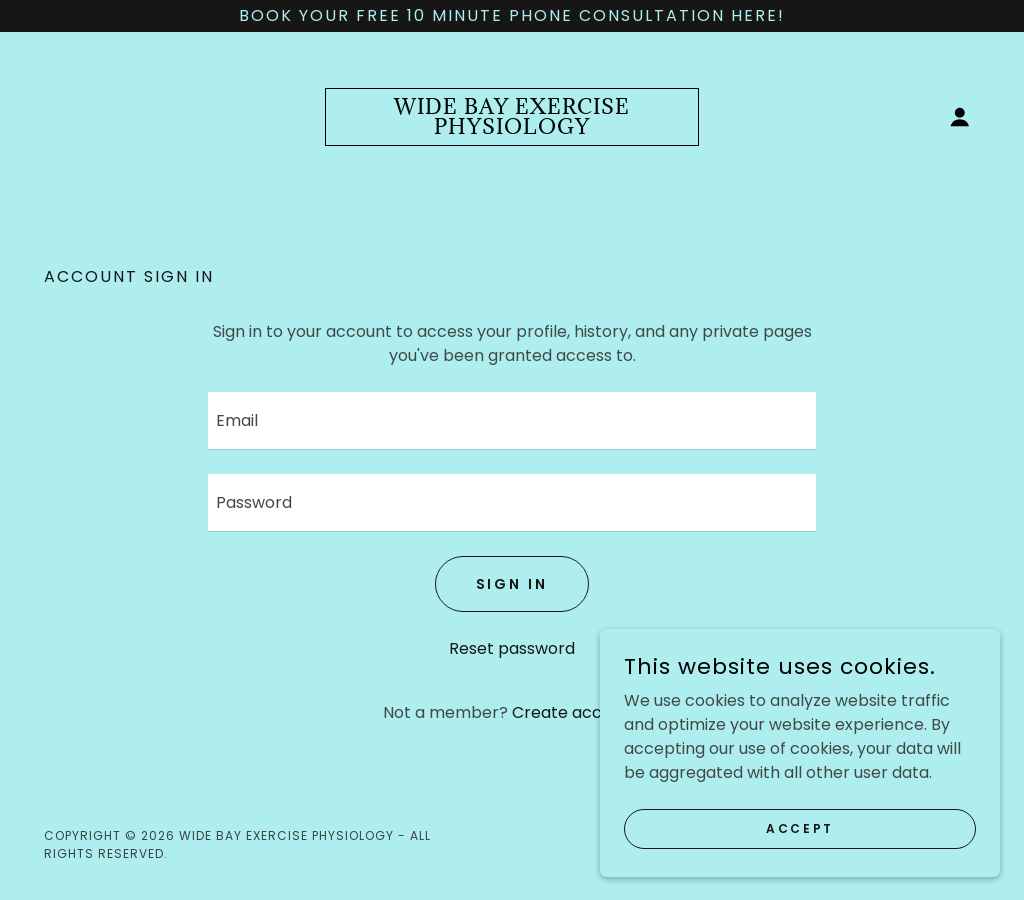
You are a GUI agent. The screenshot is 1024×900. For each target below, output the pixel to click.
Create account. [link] (576, 712)
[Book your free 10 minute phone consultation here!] (512, 16)
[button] (960, 117)
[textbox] (512, 421)
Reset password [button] (512, 648)
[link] (512, 128)
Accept (799, 827)
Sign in (512, 584)
